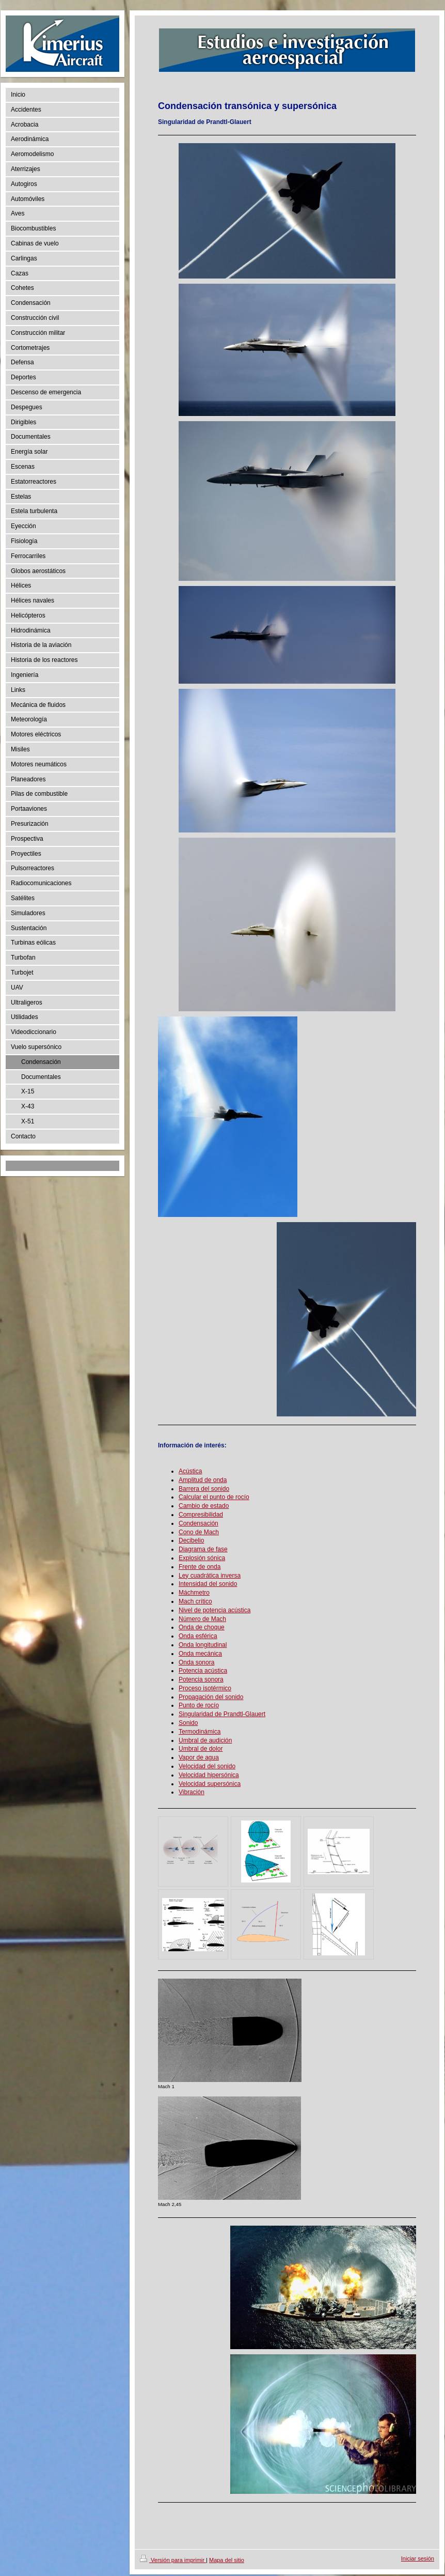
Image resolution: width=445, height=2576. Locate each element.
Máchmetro (194, 1592)
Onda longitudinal (203, 1644)
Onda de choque (202, 1627)
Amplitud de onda (203, 1480)
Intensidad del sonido (208, 1583)
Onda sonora (196, 1662)
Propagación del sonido (211, 1697)
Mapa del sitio (226, 2560)
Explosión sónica (202, 1558)
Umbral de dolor (201, 1748)
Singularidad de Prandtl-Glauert (222, 1714)
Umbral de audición (205, 1740)
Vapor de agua (199, 1757)
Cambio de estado (204, 1505)
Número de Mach (202, 1619)
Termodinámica (199, 1731)
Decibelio (191, 1540)
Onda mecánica (200, 1653)
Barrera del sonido (204, 1488)
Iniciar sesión (417, 2558)
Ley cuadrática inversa (210, 1575)
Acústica (190, 1471)
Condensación (198, 1523)
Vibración (191, 1792)
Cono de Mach (199, 1532)
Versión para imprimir (173, 2560)
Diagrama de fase (203, 1549)
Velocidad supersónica (210, 1783)
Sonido (188, 1722)
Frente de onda (199, 1566)
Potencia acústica (203, 1670)
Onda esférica (198, 1636)
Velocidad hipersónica (209, 1775)
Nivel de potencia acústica (214, 1610)
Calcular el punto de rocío (214, 1497)
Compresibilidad (201, 1514)
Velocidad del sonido (207, 1766)
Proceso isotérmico (205, 1688)
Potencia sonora (201, 1679)
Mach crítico (195, 1601)
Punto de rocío (199, 1705)
